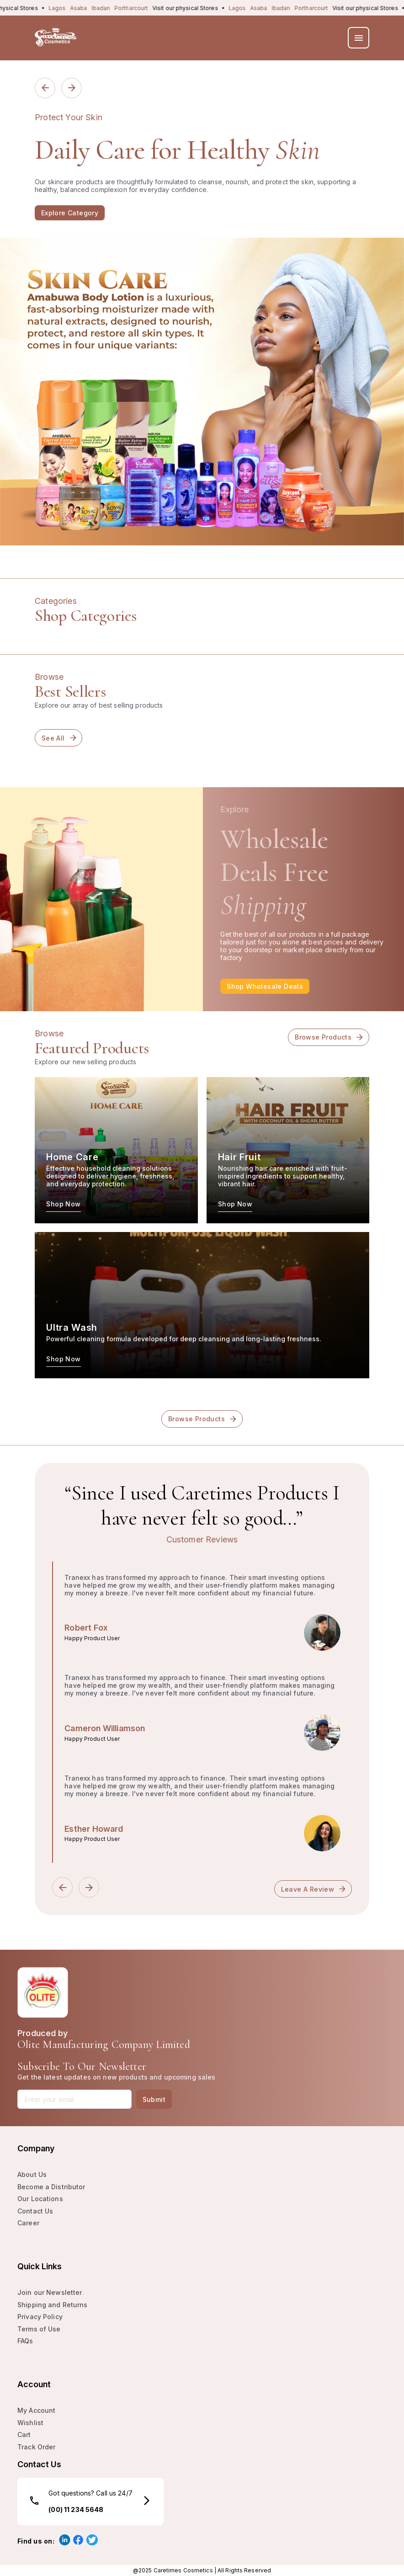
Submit (154, 2099)
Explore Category (69, 213)
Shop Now (63, 1204)
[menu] (358, 37)
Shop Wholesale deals (265, 986)
